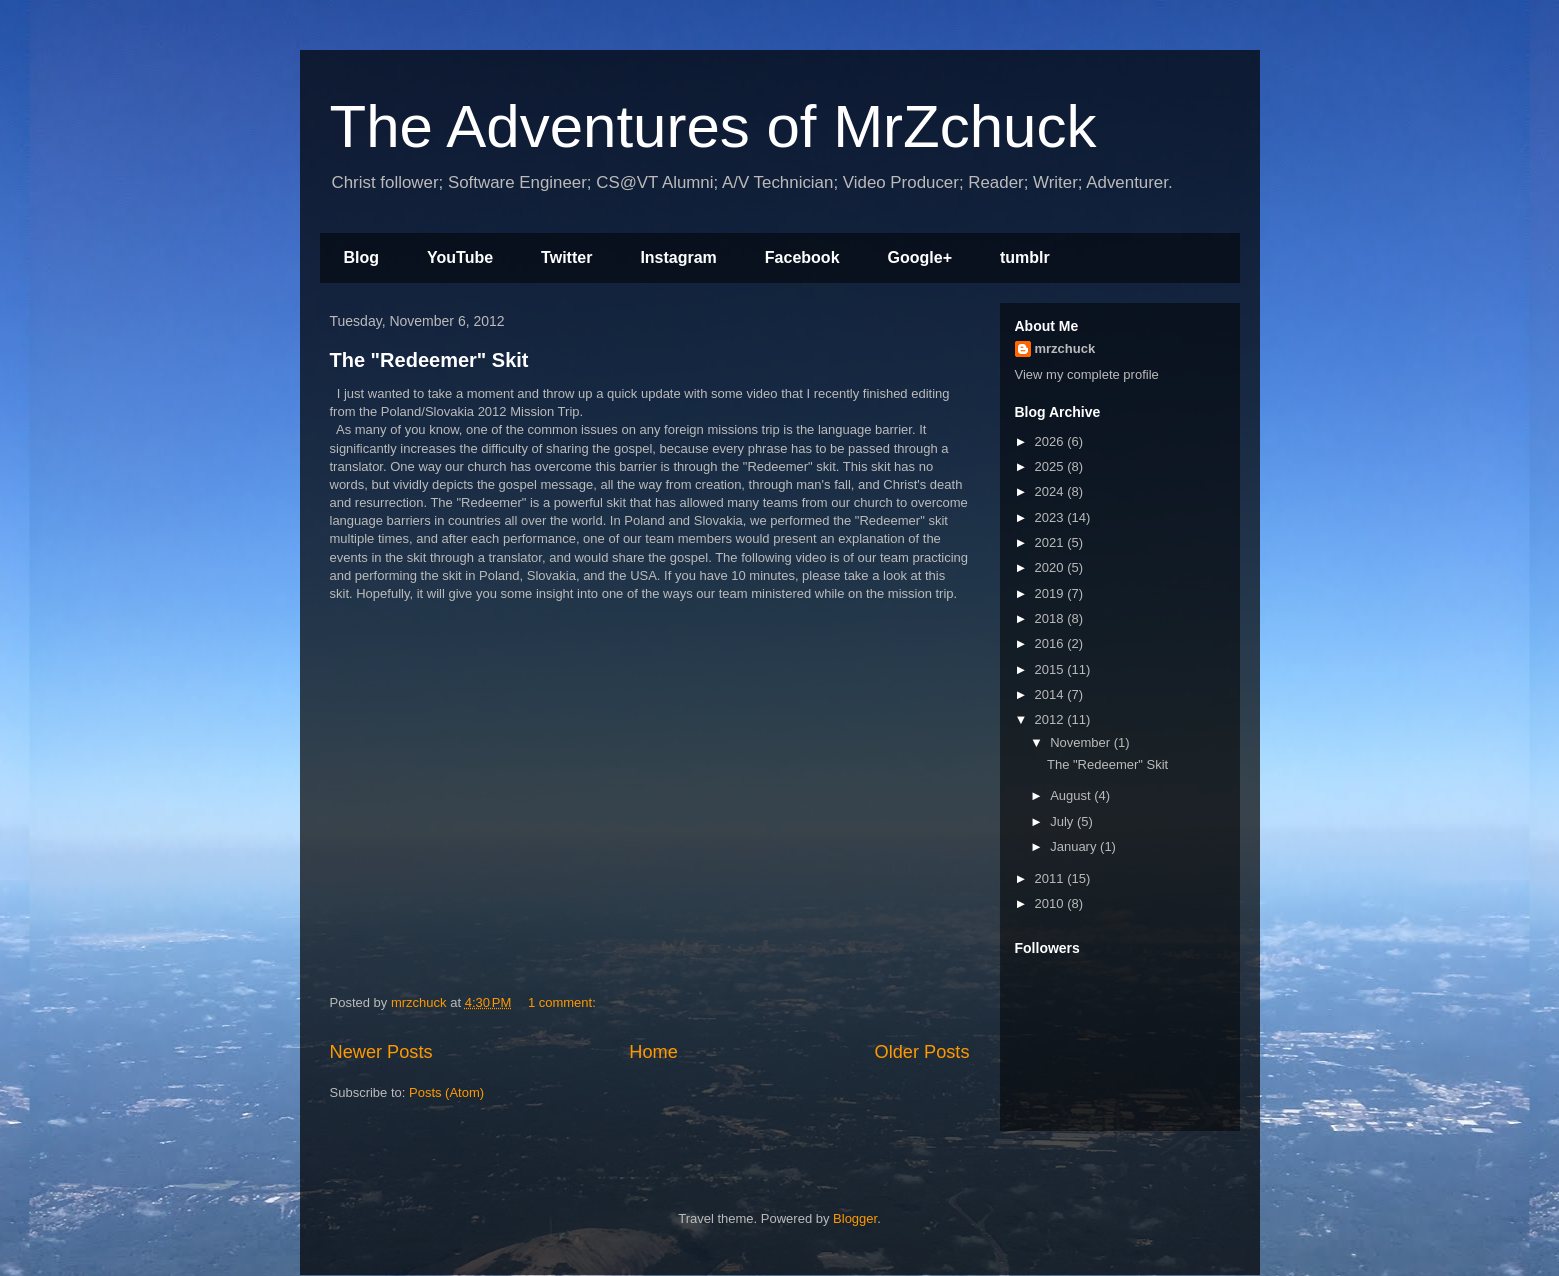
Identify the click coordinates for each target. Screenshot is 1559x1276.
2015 (1051, 669)
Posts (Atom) (446, 1092)
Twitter (566, 257)
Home (653, 1052)
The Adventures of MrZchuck (713, 126)
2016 (1051, 643)
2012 (1051, 719)
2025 (1051, 466)
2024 (1051, 491)
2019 (1051, 593)
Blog (362, 257)
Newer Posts (381, 1052)
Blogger (855, 1218)
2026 (1051, 441)
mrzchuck (1065, 348)
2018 (1051, 618)
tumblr (1025, 257)
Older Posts (921, 1052)
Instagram (678, 257)
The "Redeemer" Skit (429, 360)
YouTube (460, 257)
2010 (1051, 903)
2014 (1051, 694)
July (1063, 821)
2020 (1051, 567)
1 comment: (564, 1002)
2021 (1051, 542)
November (1082, 742)
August (1072, 795)
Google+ (920, 257)
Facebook (802, 257)
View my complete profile (1087, 374)
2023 (1051, 517)
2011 (1051, 878)
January (1075, 846)
